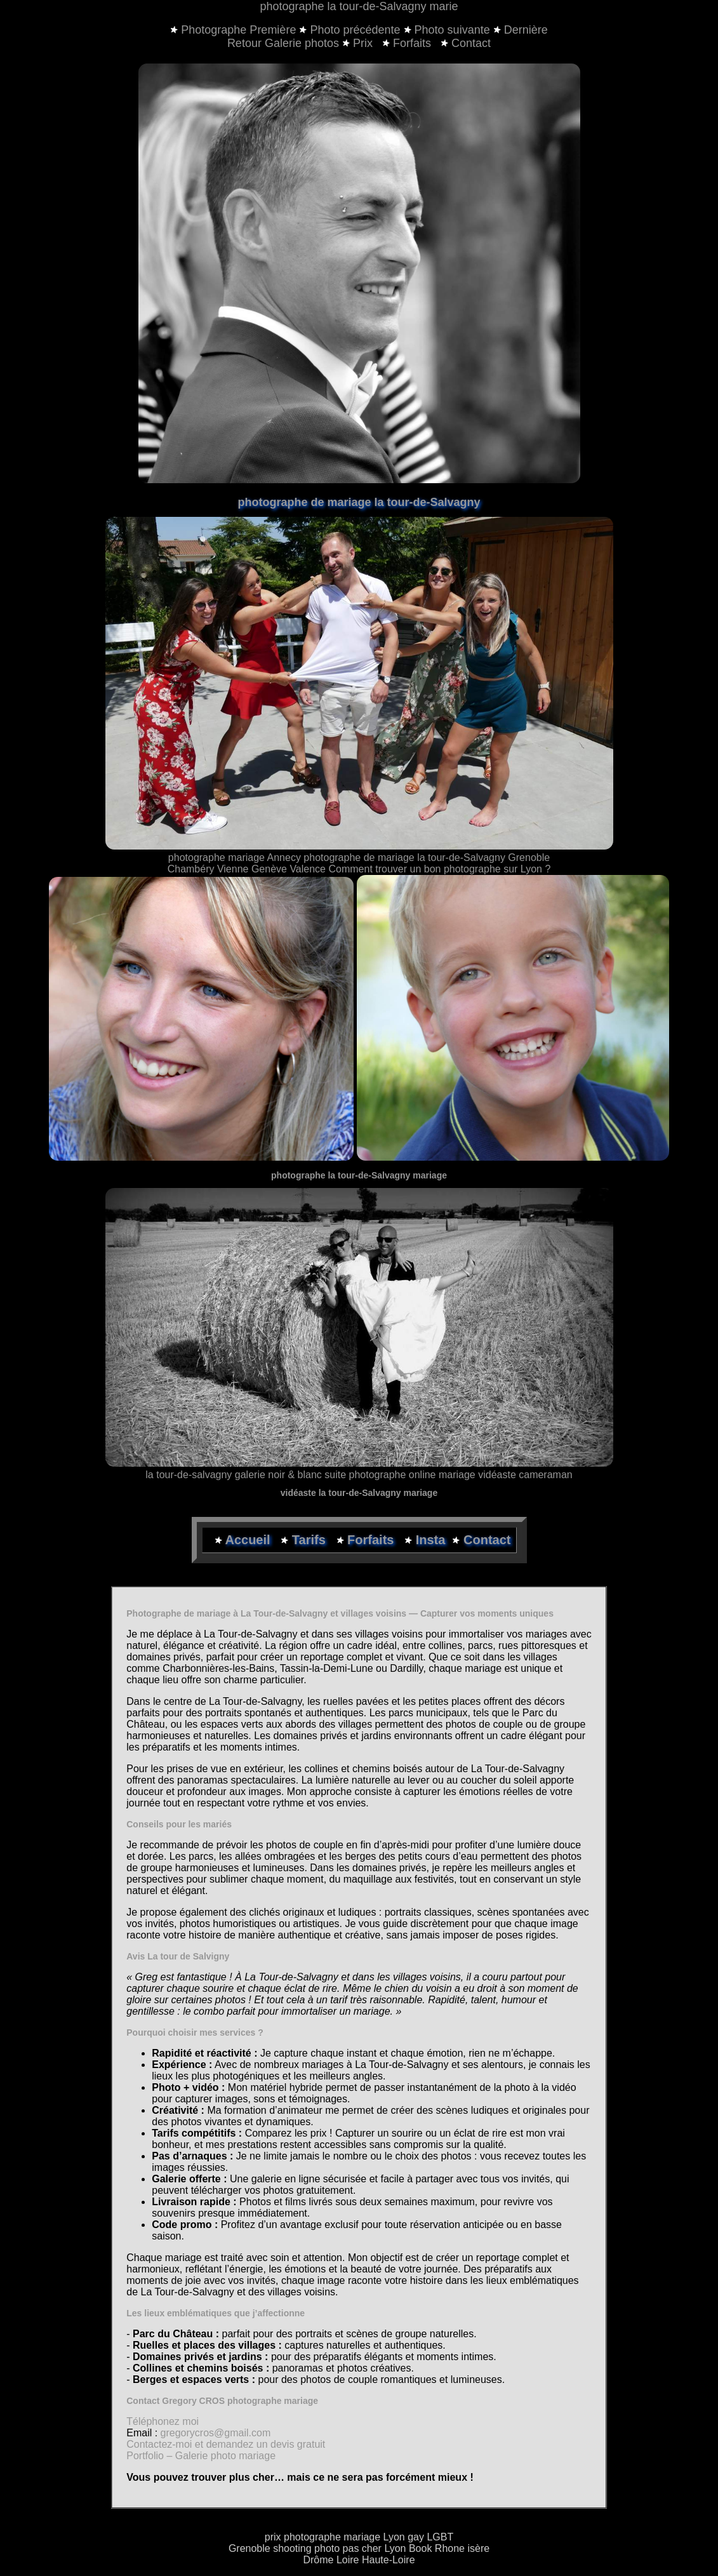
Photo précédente (355, 29)
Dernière (526, 29)
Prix (359, 43)
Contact (466, 43)
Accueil (249, 1540)
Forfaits (408, 43)
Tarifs (310, 1540)
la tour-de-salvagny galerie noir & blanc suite (245, 1474)
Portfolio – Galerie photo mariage (201, 2455)
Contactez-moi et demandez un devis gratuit (225, 2444)
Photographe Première (238, 29)
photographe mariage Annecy (234, 857)
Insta (431, 1540)
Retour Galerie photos (283, 43)
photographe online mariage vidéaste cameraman (460, 1474)
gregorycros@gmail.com (216, 2432)
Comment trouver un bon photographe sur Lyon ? (439, 869)
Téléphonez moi (162, 2421)
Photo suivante (452, 29)
